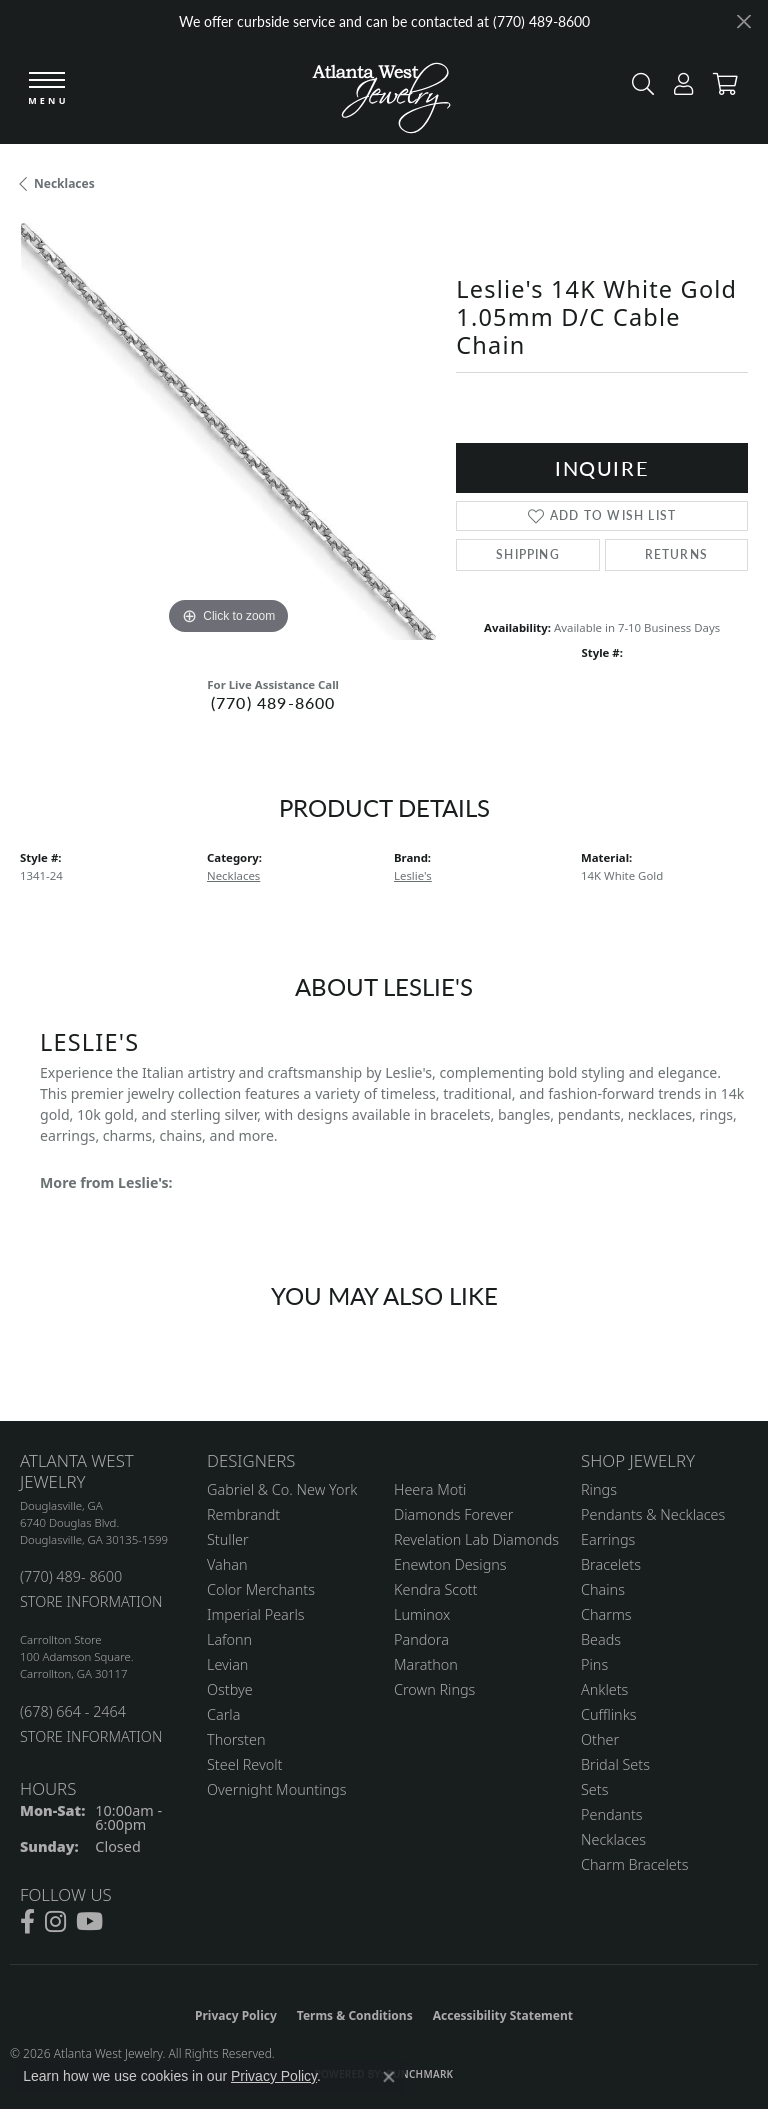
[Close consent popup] (389, 2077)
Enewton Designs (450, 1564)
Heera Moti (430, 1489)
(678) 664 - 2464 (73, 1711)
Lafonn (229, 1639)
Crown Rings (434, 1689)
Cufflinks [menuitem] (609, 1714)
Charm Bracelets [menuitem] (634, 1864)
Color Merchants (261, 1589)
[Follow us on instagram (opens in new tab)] (55, 1922)
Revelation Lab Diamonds (476, 1539)
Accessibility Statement (503, 2015)
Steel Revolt (244, 1764)
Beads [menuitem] (601, 1639)
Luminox (422, 1614)
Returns (676, 554)
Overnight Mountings (276, 1789)
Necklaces (64, 183)
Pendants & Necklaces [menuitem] (653, 1514)
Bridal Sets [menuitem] (615, 1764)
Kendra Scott (435, 1589)
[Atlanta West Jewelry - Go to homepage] (381, 93)
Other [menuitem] (600, 1739)
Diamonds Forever (453, 1514)
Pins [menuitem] (594, 1664)
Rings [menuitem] (599, 1489)
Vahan (227, 1564)
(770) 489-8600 (273, 702)
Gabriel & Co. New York (282, 1489)
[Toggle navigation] (47, 89)
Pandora (421, 1639)
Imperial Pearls (256, 1614)
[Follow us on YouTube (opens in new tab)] (89, 1922)
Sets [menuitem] (594, 1789)
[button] (638, 88)
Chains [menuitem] (603, 1589)
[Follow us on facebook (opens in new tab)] (27, 1922)
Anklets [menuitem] (604, 1689)
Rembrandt (243, 1514)
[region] (228, 431)
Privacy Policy (236, 2015)
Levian (227, 1664)
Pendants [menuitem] (612, 1814)
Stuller (228, 1539)
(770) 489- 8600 (71, 1576)
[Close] (743, 21)
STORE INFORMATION (91, 1601)
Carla (223, 1714)
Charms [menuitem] (606, 1614)
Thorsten (236, 1739)
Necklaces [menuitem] (613, 1839)
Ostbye (230, 1689)
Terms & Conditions (355, 2015)
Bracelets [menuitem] (611, 1564)
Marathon (426, 1664)
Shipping (528, 554)
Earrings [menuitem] (608, 1539)
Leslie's (413, 875)
